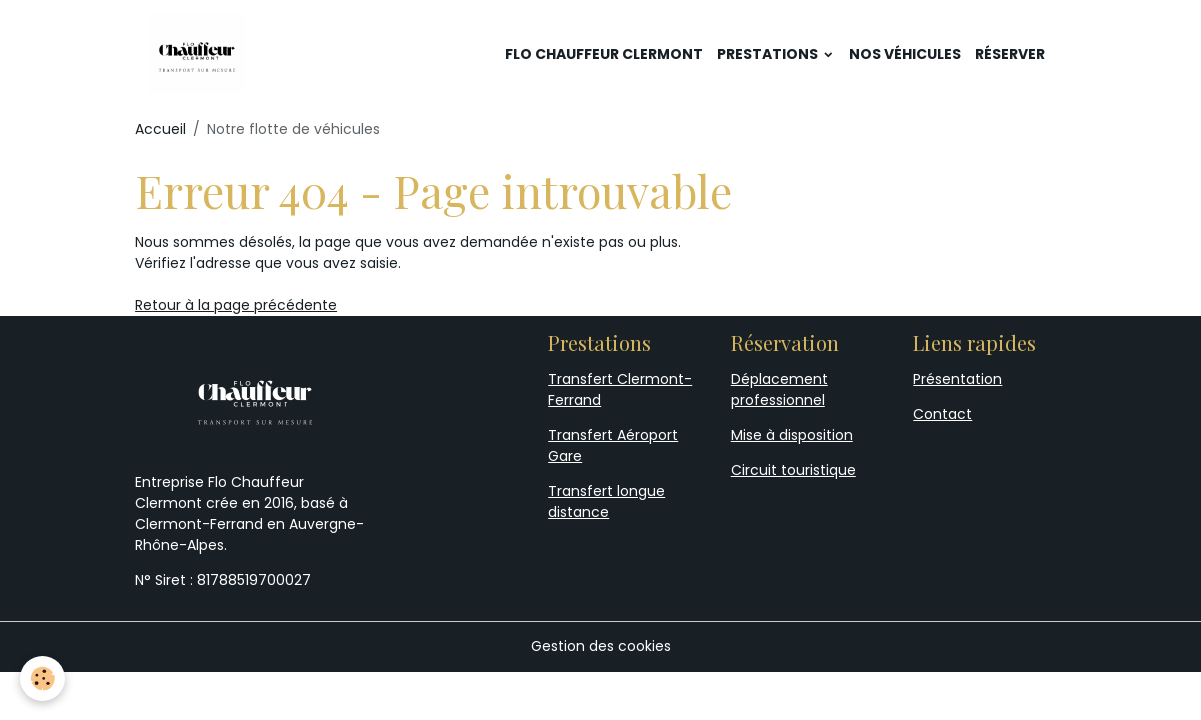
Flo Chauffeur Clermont (604, 54)
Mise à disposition (792, 435)
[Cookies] (42, 678)
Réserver (1010, 54)
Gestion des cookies (601, 646)
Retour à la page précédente (236, 305)
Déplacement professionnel (779, 389)
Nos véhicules (905, 54)
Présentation (957, 379)
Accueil (160, 129)
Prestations (769, 54)
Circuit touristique (793, 470)
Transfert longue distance (606, 501)
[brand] (200, 54)
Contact (942, 414)
